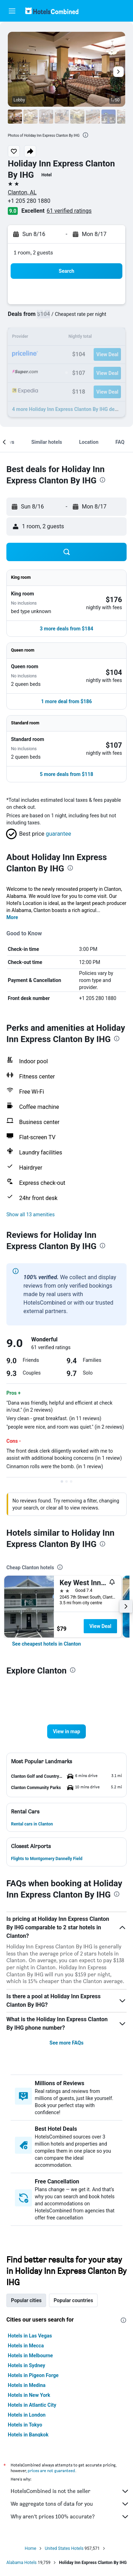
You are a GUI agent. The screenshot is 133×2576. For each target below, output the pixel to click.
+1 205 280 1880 (29, 201)
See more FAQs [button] (67, 2043)
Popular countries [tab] (73, 2300)
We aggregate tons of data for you (70, 2504)
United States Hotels (64, 2548)
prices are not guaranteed (51, 2470)
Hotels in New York (29, 2395)
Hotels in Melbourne (30, 2355)
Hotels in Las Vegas (30, 2336)
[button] (12, 11)
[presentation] (85, 135)
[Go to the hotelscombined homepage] (51, 10)
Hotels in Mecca (26, 2345)
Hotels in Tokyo (25, 2425)
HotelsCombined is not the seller (70, 2491)
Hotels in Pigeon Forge (33, 2375)
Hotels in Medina (26, 2385)
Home (30, 2548)
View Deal (100, 1626)
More (12, 917)
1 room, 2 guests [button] (33, 252)
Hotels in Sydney (26, 2365)
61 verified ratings (69, 210)
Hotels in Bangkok (28, 2434)
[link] (46, 1644)
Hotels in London (26, 2415)
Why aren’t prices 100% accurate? (70, 2516)
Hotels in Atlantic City (32, 2405)
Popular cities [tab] (26, 2300)
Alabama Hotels (21, 2562)
